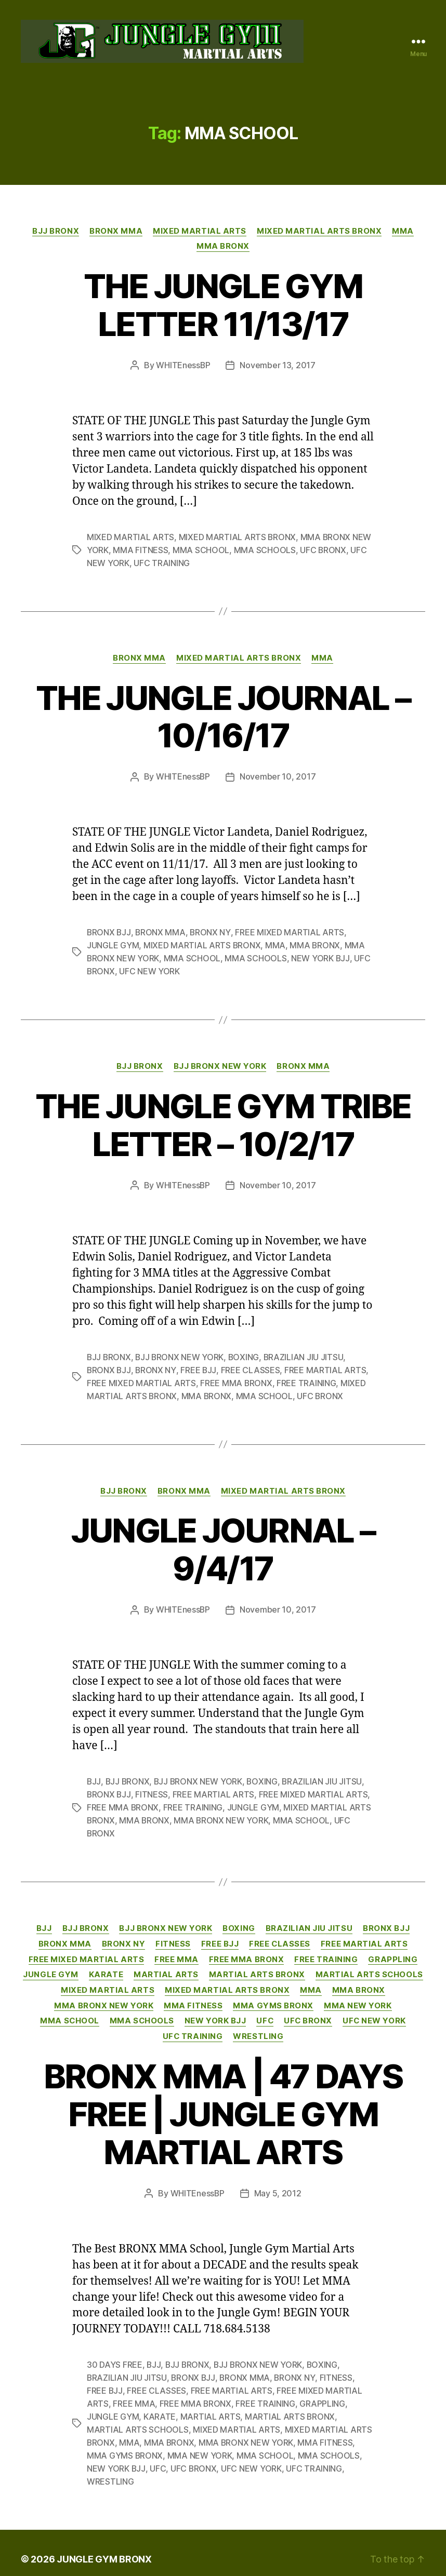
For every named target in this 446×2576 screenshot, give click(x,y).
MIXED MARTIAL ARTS (199, 234)
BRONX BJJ (109, 933)
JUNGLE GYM (113, 946)
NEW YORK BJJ (321, 958)
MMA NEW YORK (358, 1999)
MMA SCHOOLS (265, 552)
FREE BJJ (199, 1367)
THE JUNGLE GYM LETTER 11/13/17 (223, 308)
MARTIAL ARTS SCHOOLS (369, 1968)
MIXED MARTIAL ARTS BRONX (319, 234)
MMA (403, 234)
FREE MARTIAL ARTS (325, 1367)
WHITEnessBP (183, 369)
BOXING (245, 1355)
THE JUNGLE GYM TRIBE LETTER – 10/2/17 (223, 1124)
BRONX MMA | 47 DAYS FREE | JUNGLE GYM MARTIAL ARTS (223, 2107)
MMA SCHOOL (201, 552)
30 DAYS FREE (114, 2357)
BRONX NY (211, 933)
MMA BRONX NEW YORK (222, 1814)
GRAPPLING (392, 1952)
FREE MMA (176, 1952)
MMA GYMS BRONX (273, 1999)
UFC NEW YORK (150, 970)
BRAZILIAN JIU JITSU (306, 1355)
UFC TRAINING (162, 565)
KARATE (105, 1968)
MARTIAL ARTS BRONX (256, 1968)
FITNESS (152, 1790)
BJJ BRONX (55, 234)
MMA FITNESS (140, 552)
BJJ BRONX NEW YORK (220, 1065)
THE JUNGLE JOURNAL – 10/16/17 (223, 718)
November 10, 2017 (278, 778)
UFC (265, 2014)
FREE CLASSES (251, 1367)
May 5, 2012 (277, 2186)
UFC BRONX (323, 552)
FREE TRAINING (307, 1380)
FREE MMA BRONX (236, 1380)
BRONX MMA (115, 234)
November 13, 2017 (278, 369)
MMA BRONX (223, 249)
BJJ (94, 1777)
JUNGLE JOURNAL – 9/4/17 (223, 1546)
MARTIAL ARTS (166, 1968)
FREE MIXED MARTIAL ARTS (290, 933)
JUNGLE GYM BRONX (104, 2546)
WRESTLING (258, 2029)
